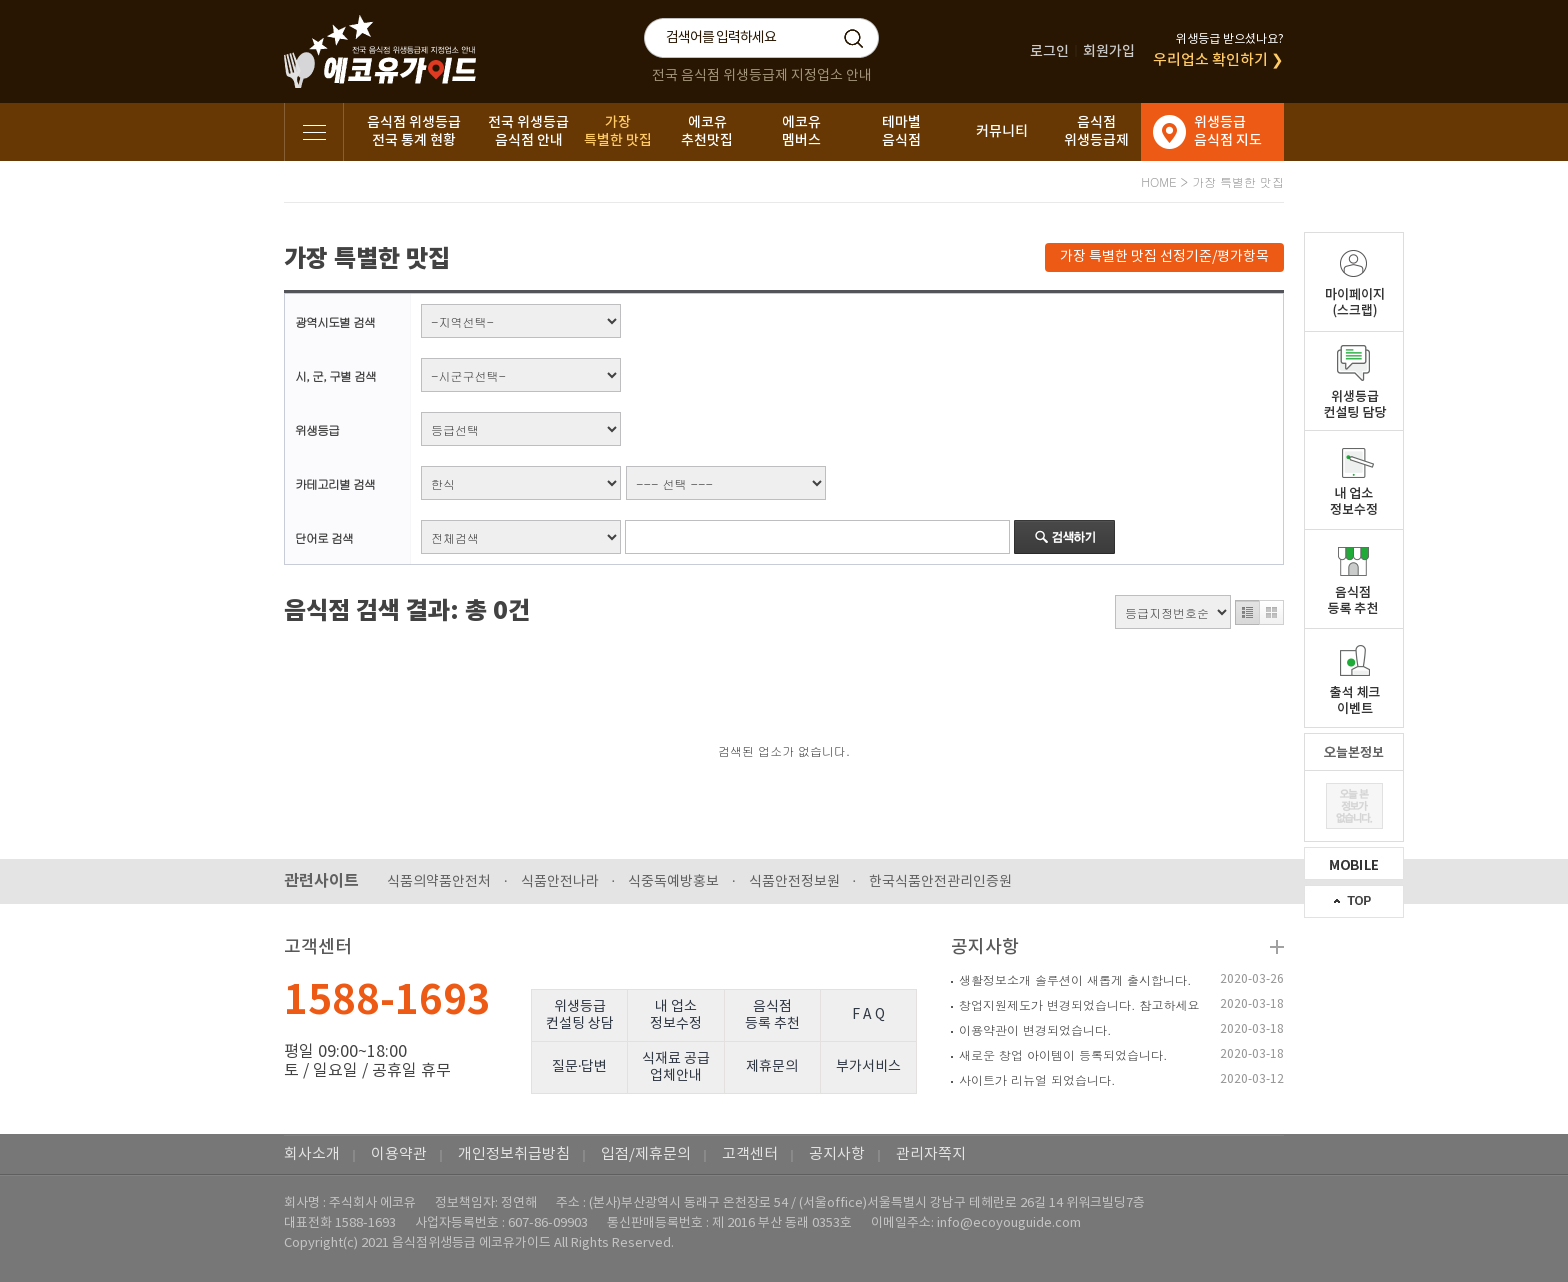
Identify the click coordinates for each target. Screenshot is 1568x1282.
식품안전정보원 (794, 882)
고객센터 (750, 1154)
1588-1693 (387, 1001)
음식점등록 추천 (772, 1015)
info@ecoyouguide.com (1009, 1223)
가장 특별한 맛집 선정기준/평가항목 (1164, 257)
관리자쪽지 (931, 1154)
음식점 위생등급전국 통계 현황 (414, 131)
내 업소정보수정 (676, 1015)
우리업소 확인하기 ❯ (1218, 60)
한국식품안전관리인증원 (940, 882)
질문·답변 (580, 1067)
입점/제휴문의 (646, 1154)
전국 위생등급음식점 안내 (528, 131)
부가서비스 (868, 1067)
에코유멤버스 (801, 131)
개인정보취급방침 (514, 1154)
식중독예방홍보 (673, 882)
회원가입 (1109, 51)
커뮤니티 (1002, 131)
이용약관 (399, 1154)
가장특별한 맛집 (618, 131)
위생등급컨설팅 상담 (580, 1015)
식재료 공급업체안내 (676, 1067)
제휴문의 (772, 1067)
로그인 (1049, 51)
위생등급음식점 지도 (1228, 131)
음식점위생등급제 (1096, 131)
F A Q (868, 1015)
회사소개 (312, 1154)
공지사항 (985, 947)
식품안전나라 (560, 882)
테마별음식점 (901, 131)
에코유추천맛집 (707, 131)
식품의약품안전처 (439, 882)
